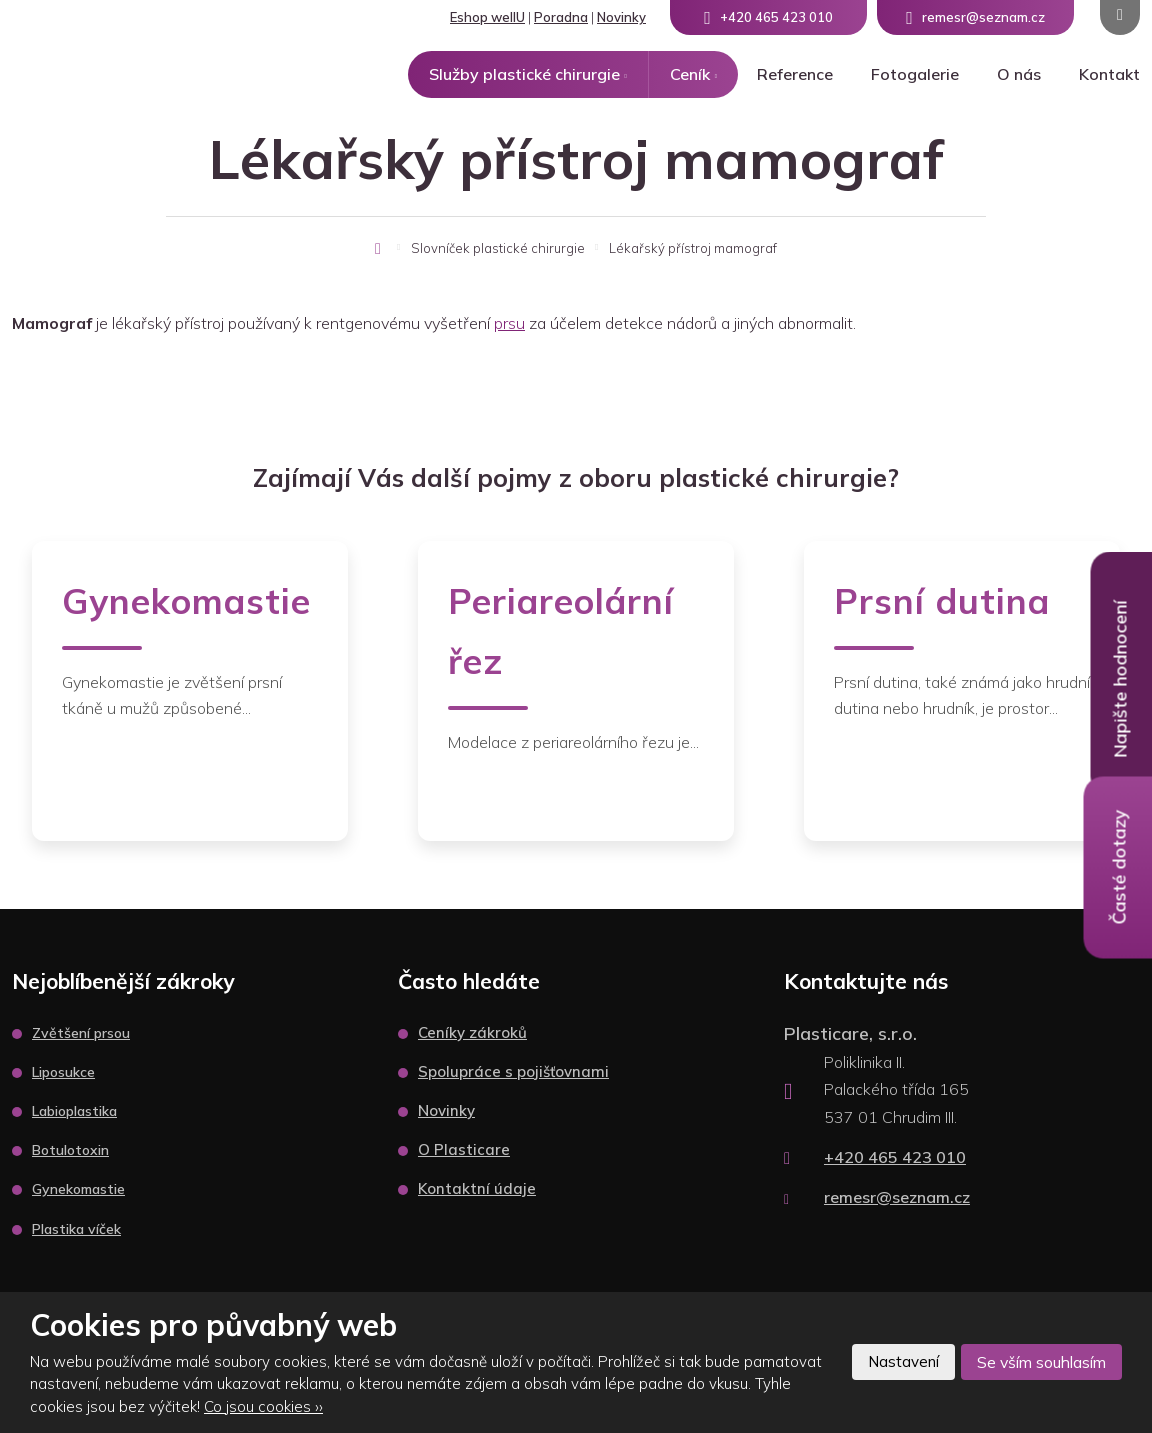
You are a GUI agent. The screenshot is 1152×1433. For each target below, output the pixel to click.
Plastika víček (76, 1229)
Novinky (621, 17)
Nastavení (894, 1362)
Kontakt (1109, 74)
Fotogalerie (915, 74)
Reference (795, 74)
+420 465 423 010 (895, 1157)
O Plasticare (464, 1149)
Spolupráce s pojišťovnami (513, 1071)
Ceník (690, 74)
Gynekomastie (78, 1189)
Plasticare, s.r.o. (850, 1033)
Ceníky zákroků (472, 1032)
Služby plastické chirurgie (524, 74)
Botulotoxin (70, 1150)
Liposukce (63, 1072)
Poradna (561, 17)
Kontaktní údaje (477, 1188)
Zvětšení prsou (81, 1033)
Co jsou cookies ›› (263, 1406)
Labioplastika (74, 1111)
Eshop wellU (487, 17)
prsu (509, 323)
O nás (1019, 74)
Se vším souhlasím (1038, 1362)
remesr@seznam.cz (897, 1197)
